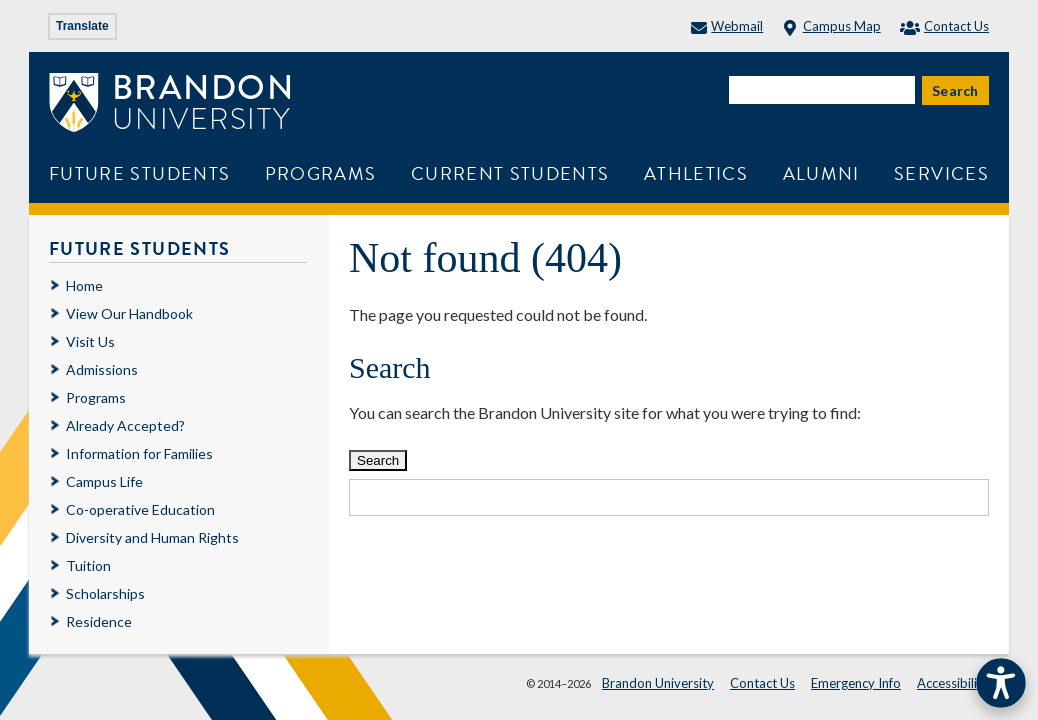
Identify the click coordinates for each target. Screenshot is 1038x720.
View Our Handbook (129, 313)
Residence (99, 621)
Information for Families (139, 453)
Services (941, 173)
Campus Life (104, 481)
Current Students (510, 173)
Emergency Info (856, 683)
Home (84, 285)
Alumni (821, 173)
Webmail (727, 26)
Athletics (696, 173)
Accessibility (953, 683)
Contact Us (944, 26)
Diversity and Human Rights (152, 537)
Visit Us (90, 341)
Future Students (139, 173)
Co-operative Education (140, 509)
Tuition (88, 565)
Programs (321, 173)
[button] (1001, 683)
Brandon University (658, 683)
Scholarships (105, 593)
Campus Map (831, 26)
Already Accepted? (125, 425)
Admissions (102, 369)
